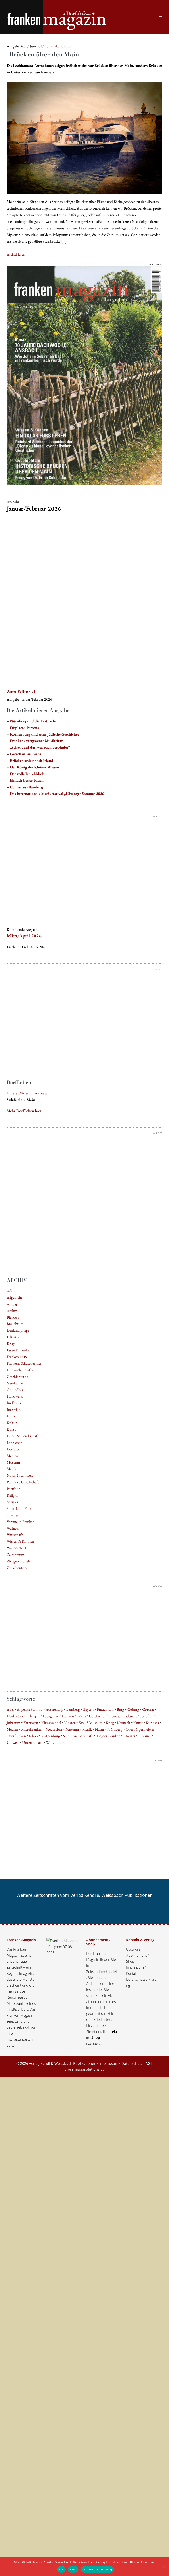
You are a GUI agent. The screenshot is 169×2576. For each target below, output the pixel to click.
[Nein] (163, 2566)
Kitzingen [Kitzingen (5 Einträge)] (30, 2166)
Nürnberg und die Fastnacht (33, 785)
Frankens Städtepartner (24, 1513)
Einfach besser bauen (27, 844)
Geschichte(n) (17, 1526)
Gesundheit (15, 1540)
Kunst (11, 1579)
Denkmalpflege (18, 1480)
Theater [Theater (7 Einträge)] (129, 2179)
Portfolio (13, 1638)
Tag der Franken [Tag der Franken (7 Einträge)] (108, 2179)
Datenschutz (131, 2555)
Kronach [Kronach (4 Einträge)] (123, 2166)
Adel (10, 1441)
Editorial (13, 1487)
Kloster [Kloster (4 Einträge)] (69, 2166)
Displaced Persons (24, 792)
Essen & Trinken (19, 1500)
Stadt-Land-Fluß (19, 1658)
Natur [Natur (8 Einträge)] (99, 2172)
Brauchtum (15, 1474)
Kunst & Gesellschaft (23, 1586)
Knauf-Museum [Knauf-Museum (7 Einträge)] (91, 2166)
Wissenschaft (16, 1698)
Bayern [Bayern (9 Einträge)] (88, 2153)
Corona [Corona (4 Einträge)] (148, 2153)
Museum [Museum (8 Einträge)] (72, 2172)
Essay (11, 1493)
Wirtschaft (15, 1685)
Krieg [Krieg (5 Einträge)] (110, 2166)
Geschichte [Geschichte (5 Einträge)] (97, 2159)
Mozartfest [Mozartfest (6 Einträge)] (54, 2172)
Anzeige (13, 1454)
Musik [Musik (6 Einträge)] (87, 2172)
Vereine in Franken (21, 1672)
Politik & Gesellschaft (23, 1632)
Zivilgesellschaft (19, 1711)
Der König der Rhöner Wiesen (34, 831)
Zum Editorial (21, 756)
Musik (11, 1619)
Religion (13, 1645)
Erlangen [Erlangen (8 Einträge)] (33, 2159)
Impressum (108, 2555)
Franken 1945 (17, 1507)
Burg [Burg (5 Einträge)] (120, 2153)
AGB (149, 2555)
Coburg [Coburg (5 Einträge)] (133, 2153)
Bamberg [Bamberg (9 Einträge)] (73, 2153)
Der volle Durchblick (27, 838)
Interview (14, 1559)
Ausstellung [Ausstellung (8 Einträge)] (54, 2153)
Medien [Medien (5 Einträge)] (12, 2172)
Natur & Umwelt (20, 1625)
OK (61, 2569)
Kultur (12, 1573)
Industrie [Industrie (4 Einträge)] (130, 2159)
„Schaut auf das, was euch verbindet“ (40, 811)
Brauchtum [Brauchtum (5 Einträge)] (105, 2153)
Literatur (13, 1599)
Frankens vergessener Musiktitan (36, 805)
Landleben (14, 1592)
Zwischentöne (17, 1718)
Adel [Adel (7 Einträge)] (10, 2153)
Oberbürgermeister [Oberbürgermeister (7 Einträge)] (140, 2172)
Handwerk (15, 1546)
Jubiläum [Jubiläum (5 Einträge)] (13, 2166)
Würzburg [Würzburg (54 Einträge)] (53, 2186)
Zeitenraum (15, 1704)
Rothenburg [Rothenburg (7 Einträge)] (50, 2179)
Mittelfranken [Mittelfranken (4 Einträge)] (31, 2172)
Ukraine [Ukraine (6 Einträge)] (144, 2179)
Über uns (133, 2441)
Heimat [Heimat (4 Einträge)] (114, 2159)
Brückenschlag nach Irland (31, 825)
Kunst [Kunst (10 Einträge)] (138, 2166)
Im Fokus (14, 1553)
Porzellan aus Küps (25, 818)
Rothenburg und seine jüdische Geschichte (44, 798)
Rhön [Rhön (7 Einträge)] (33, 2179)
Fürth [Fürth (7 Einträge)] (81, 2159)
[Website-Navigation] (160, 17)
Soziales (12, 1652)
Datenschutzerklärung (97, 2569)
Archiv (12, 1460)
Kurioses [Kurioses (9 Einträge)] (152, 2166)
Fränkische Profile (20, 1520)
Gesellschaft (16, 1533)
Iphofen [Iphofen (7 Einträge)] (146, 2159)
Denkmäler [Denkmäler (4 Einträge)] (15, 2159)
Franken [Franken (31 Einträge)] (68, 2159)
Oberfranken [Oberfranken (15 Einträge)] (16, 2179)
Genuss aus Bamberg (26, 851)
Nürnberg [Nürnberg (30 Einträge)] (114, 2172)
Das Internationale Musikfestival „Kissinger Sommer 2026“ (58, 858)
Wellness (13, 1678)
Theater (13, 1665)
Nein (73, 2569)
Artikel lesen (16, 254)
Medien (12, 1606)
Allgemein (14, 1447)
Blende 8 (13, 1467)
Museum (13, 1612)
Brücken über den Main (44, 54)
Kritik (11, 1566)
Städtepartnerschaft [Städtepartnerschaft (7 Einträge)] (78, 2179)
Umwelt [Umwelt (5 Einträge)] (13, 2186)
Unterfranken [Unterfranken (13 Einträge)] (32, 2186)
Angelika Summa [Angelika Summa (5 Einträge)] (29, 2153)
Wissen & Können (20, 1691)
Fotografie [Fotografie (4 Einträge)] (51, 2159)
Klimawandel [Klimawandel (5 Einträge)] (51, 2166)
